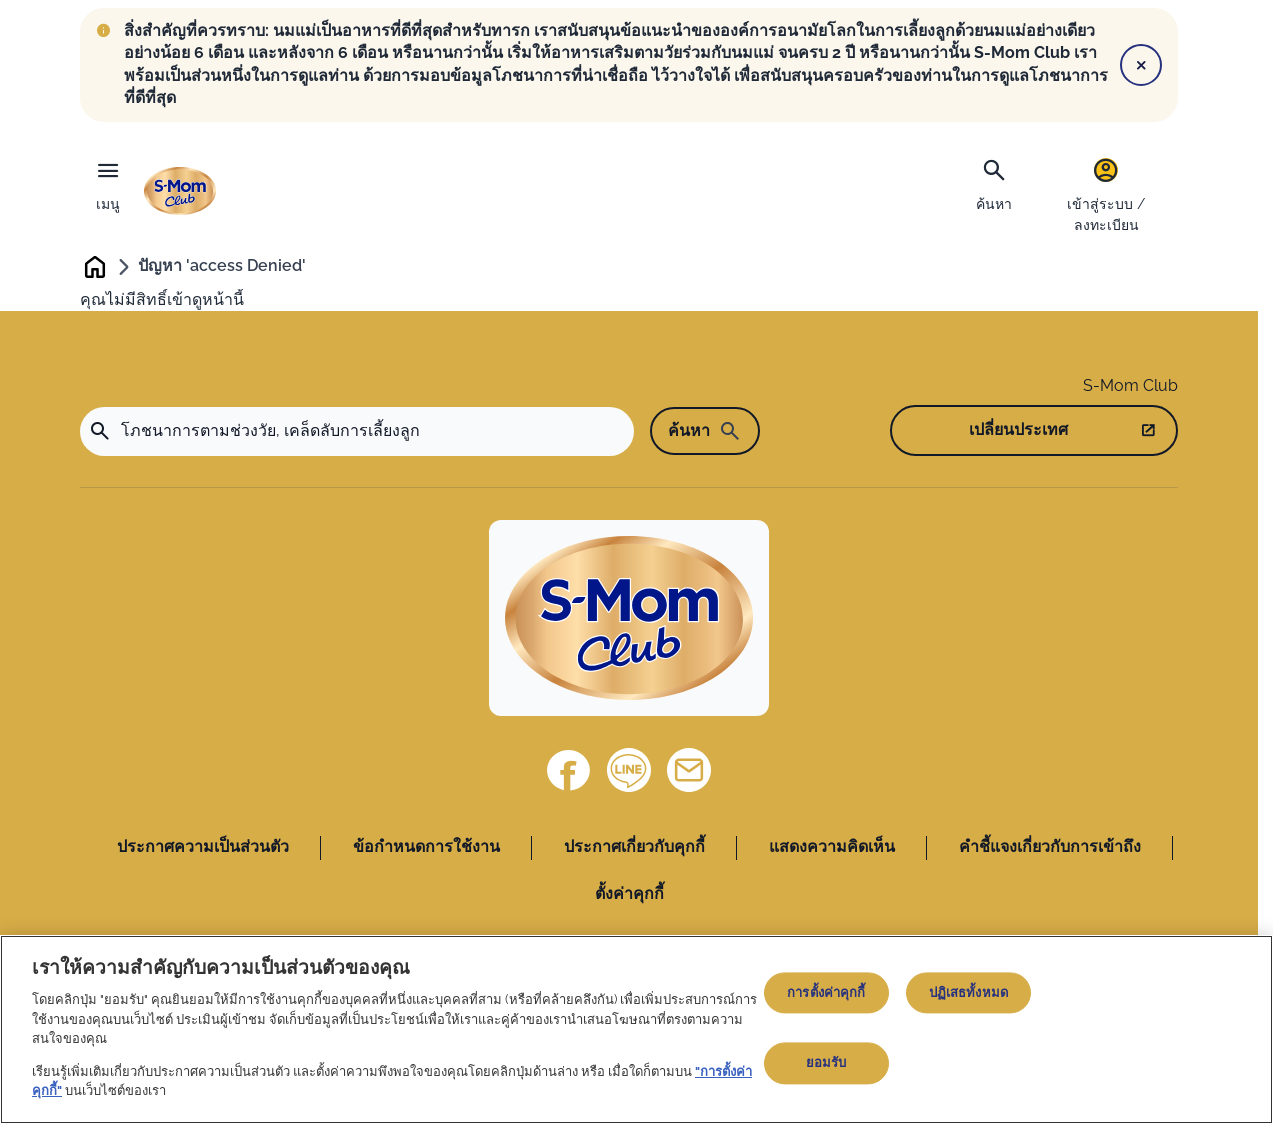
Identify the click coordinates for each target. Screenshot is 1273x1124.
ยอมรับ (826, 1063)
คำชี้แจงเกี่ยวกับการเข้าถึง (1050, 848)
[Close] (1141, 65)
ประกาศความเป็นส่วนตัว (203, 848)
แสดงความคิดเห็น (832, 848)
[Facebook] (569, 772)
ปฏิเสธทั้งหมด (968, 992)
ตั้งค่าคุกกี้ (629, 895)
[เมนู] (108, 181)
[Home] (629, 620)
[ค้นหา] (994, 183)
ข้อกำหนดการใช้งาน (426, 848)
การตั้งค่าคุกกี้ (826, 992)
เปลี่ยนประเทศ (1018, 431)
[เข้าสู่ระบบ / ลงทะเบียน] (1106, 194)
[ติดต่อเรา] (689, 772)
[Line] (629, 772)
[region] (636, 1029)
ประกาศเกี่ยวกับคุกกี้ (634, 848)
